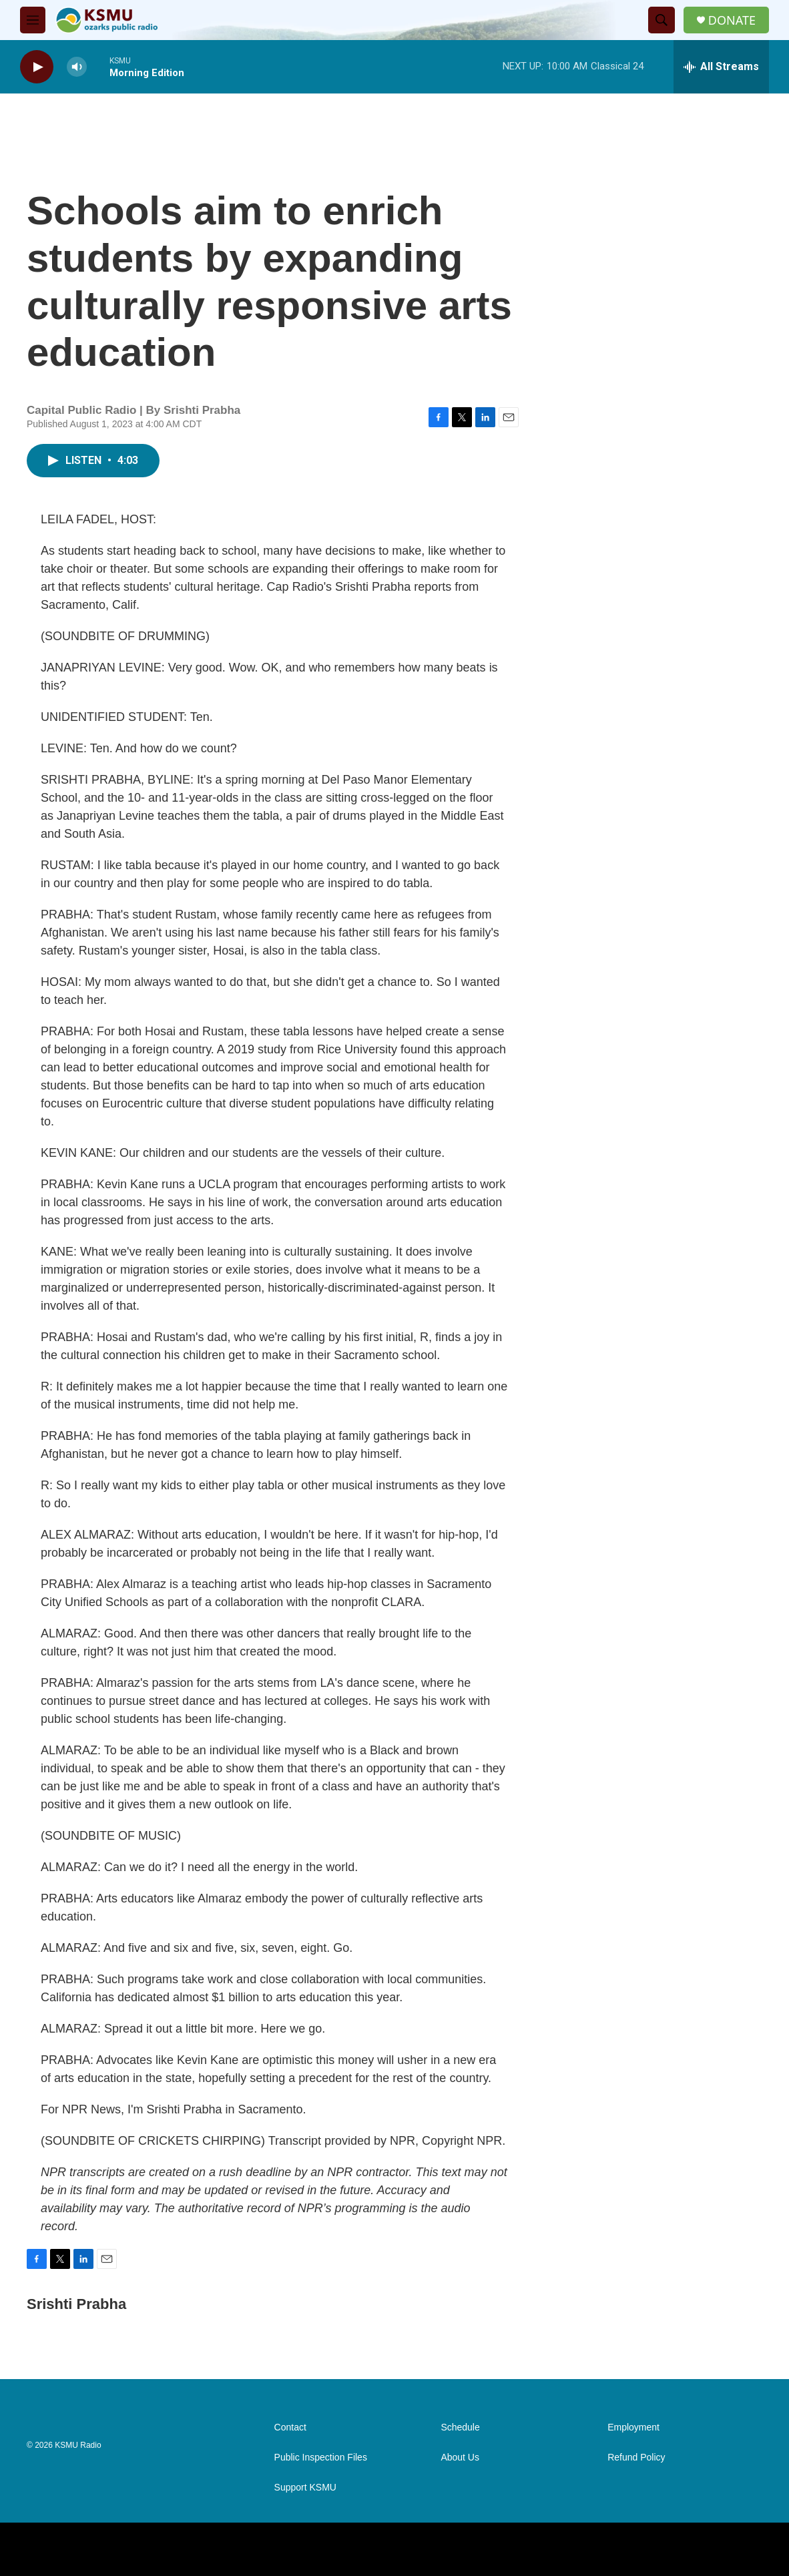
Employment (633, 2427)
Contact (290, 2427)
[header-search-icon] (661, 20)
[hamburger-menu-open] (32, 20)
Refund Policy (636, 2458)
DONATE (732, 20)
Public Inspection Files (320, 2458)
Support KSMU (305, 2488)
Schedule (460, 2427)
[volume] (76, 67)
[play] (36, 67)
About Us (460, 2458)
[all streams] (721, 66)
